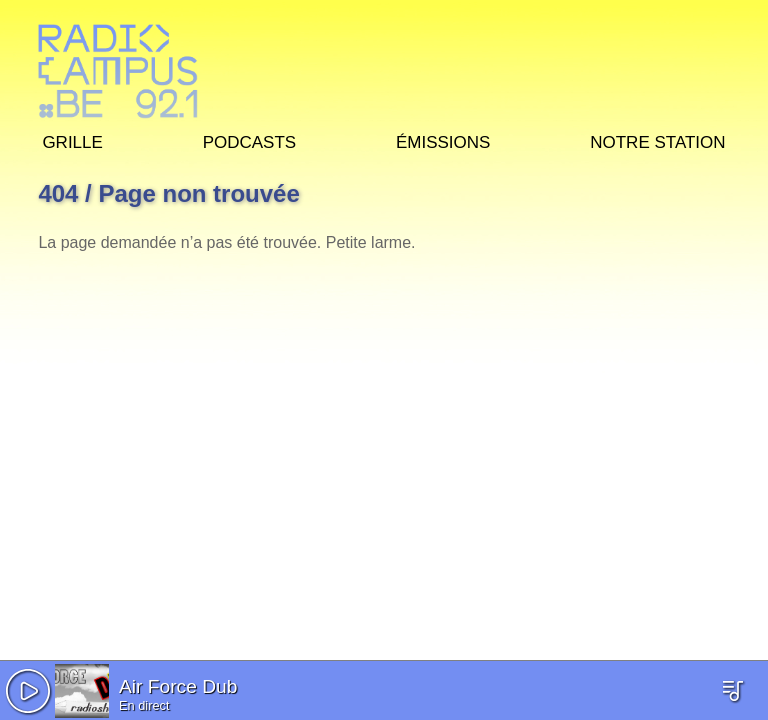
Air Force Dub (178, 686)
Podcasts (250, 139)
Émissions (443, 139)
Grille (72, 139)
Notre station (657, 139)
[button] (28, 691)
